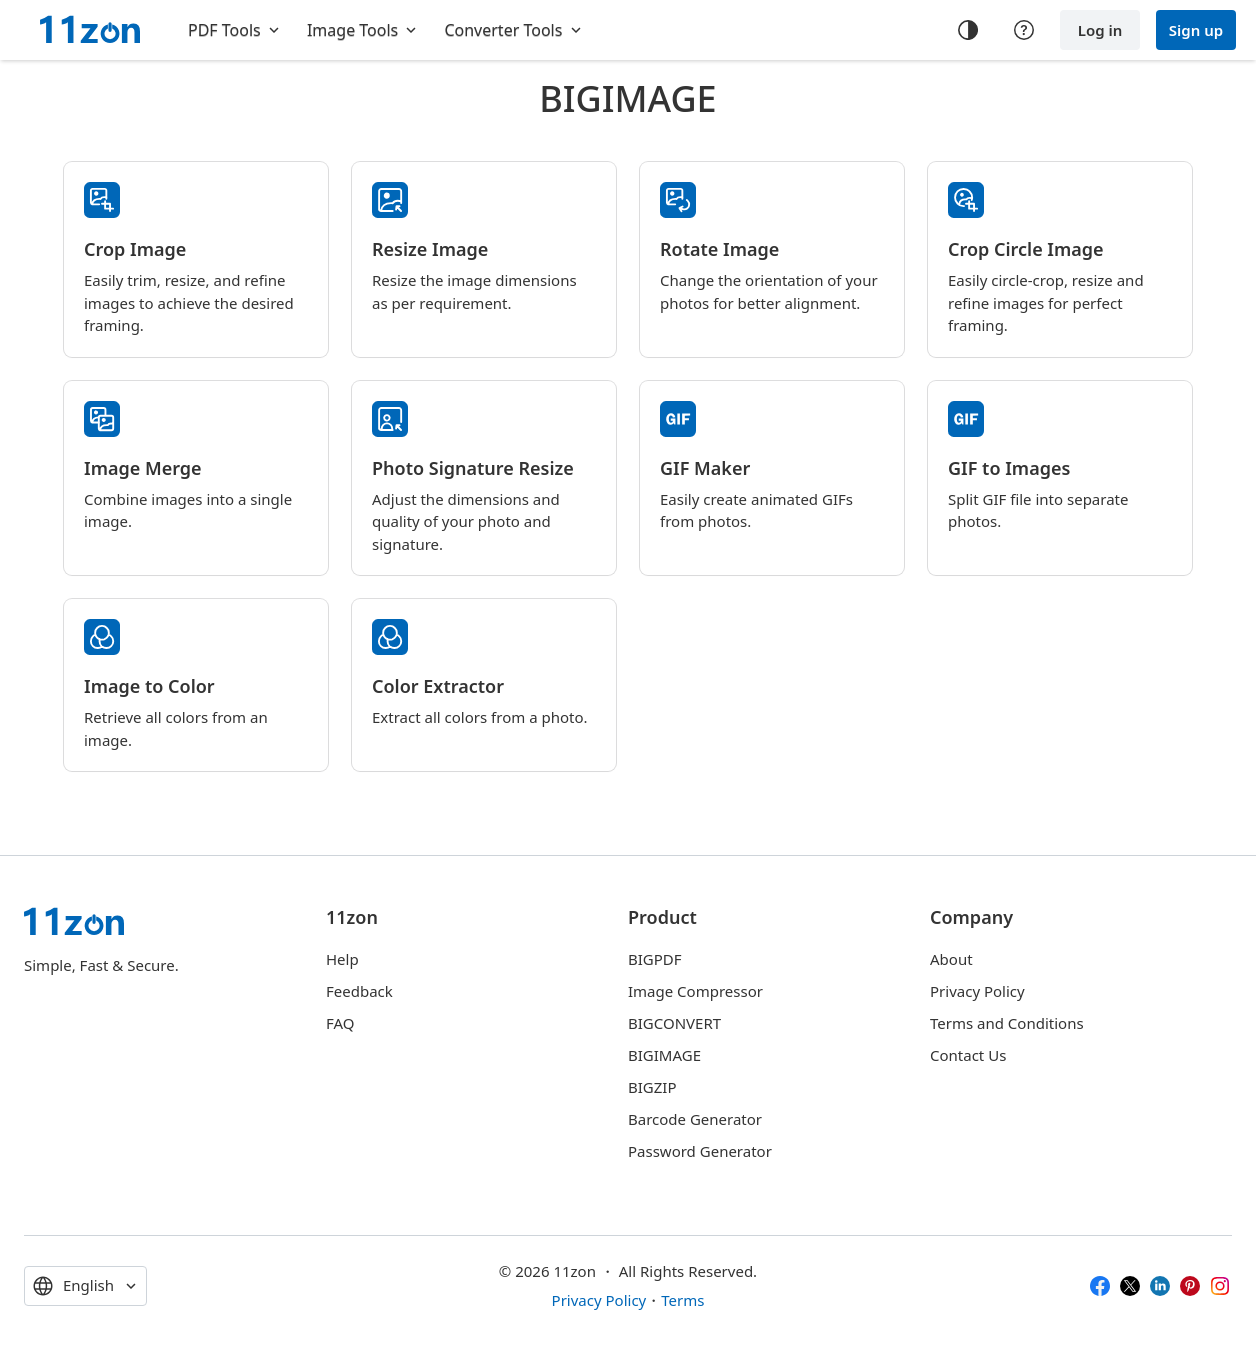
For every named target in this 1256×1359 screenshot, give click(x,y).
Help (342, 959)
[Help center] (1024, 30)
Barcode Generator (695, 1119)
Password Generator (700, 1151)
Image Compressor (695, 991)
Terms (682, 1300)
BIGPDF (655, 959)
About (951, 959)
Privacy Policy (977, 991)
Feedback (359, 991)
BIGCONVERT (674, 1023)
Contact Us (968, 1055)
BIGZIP (652, 1087)
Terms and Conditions (1007, 1023)
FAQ (340, 1023)
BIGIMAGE (664, 1055)
